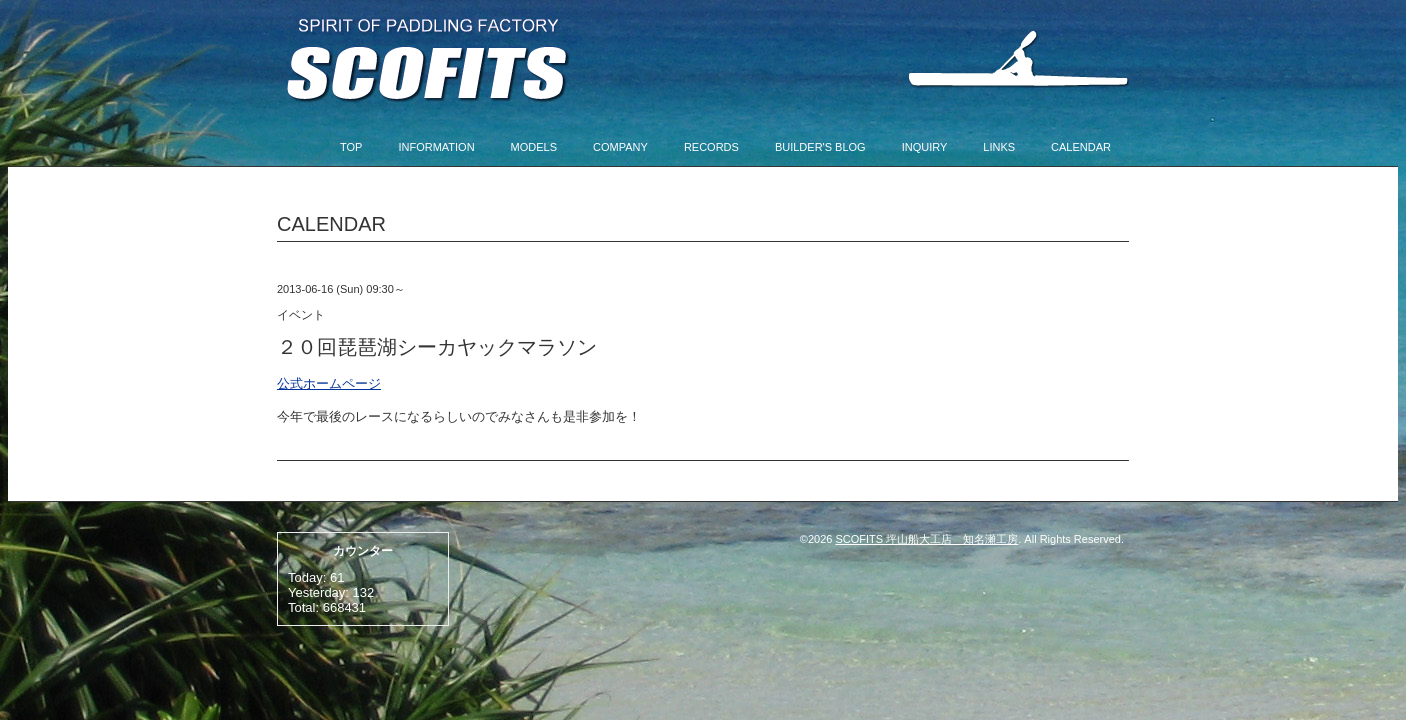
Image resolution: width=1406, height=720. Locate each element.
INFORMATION (436, 147)
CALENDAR (1081, 147)
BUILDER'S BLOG (820, 147)
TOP (351, 147)
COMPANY (620, 147)
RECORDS (711, 147)
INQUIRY (925, 147)
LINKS (999, 147)
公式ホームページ (329, 383)
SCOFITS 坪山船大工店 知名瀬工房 (927, 539)
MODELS (534, 147)
